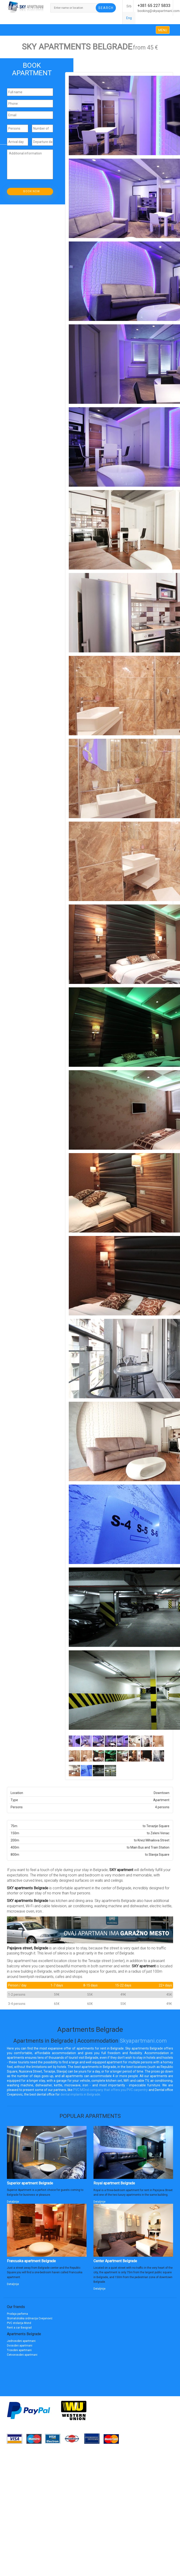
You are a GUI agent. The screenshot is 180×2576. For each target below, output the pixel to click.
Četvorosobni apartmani (22, 2354)
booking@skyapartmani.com (159, 11)
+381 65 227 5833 (154, 5)
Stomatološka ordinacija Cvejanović (29, 2318)
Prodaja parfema (17, 2313)
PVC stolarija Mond (19, 2323)
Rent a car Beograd (19, 2327)
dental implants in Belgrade (80, 2094)
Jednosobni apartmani (21, 2341)
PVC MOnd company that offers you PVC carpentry (110, 2090)
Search (106, 8)
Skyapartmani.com (143, 2041)
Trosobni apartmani (19, 2350)
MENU (162, 30)
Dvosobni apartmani (19, 2345)
